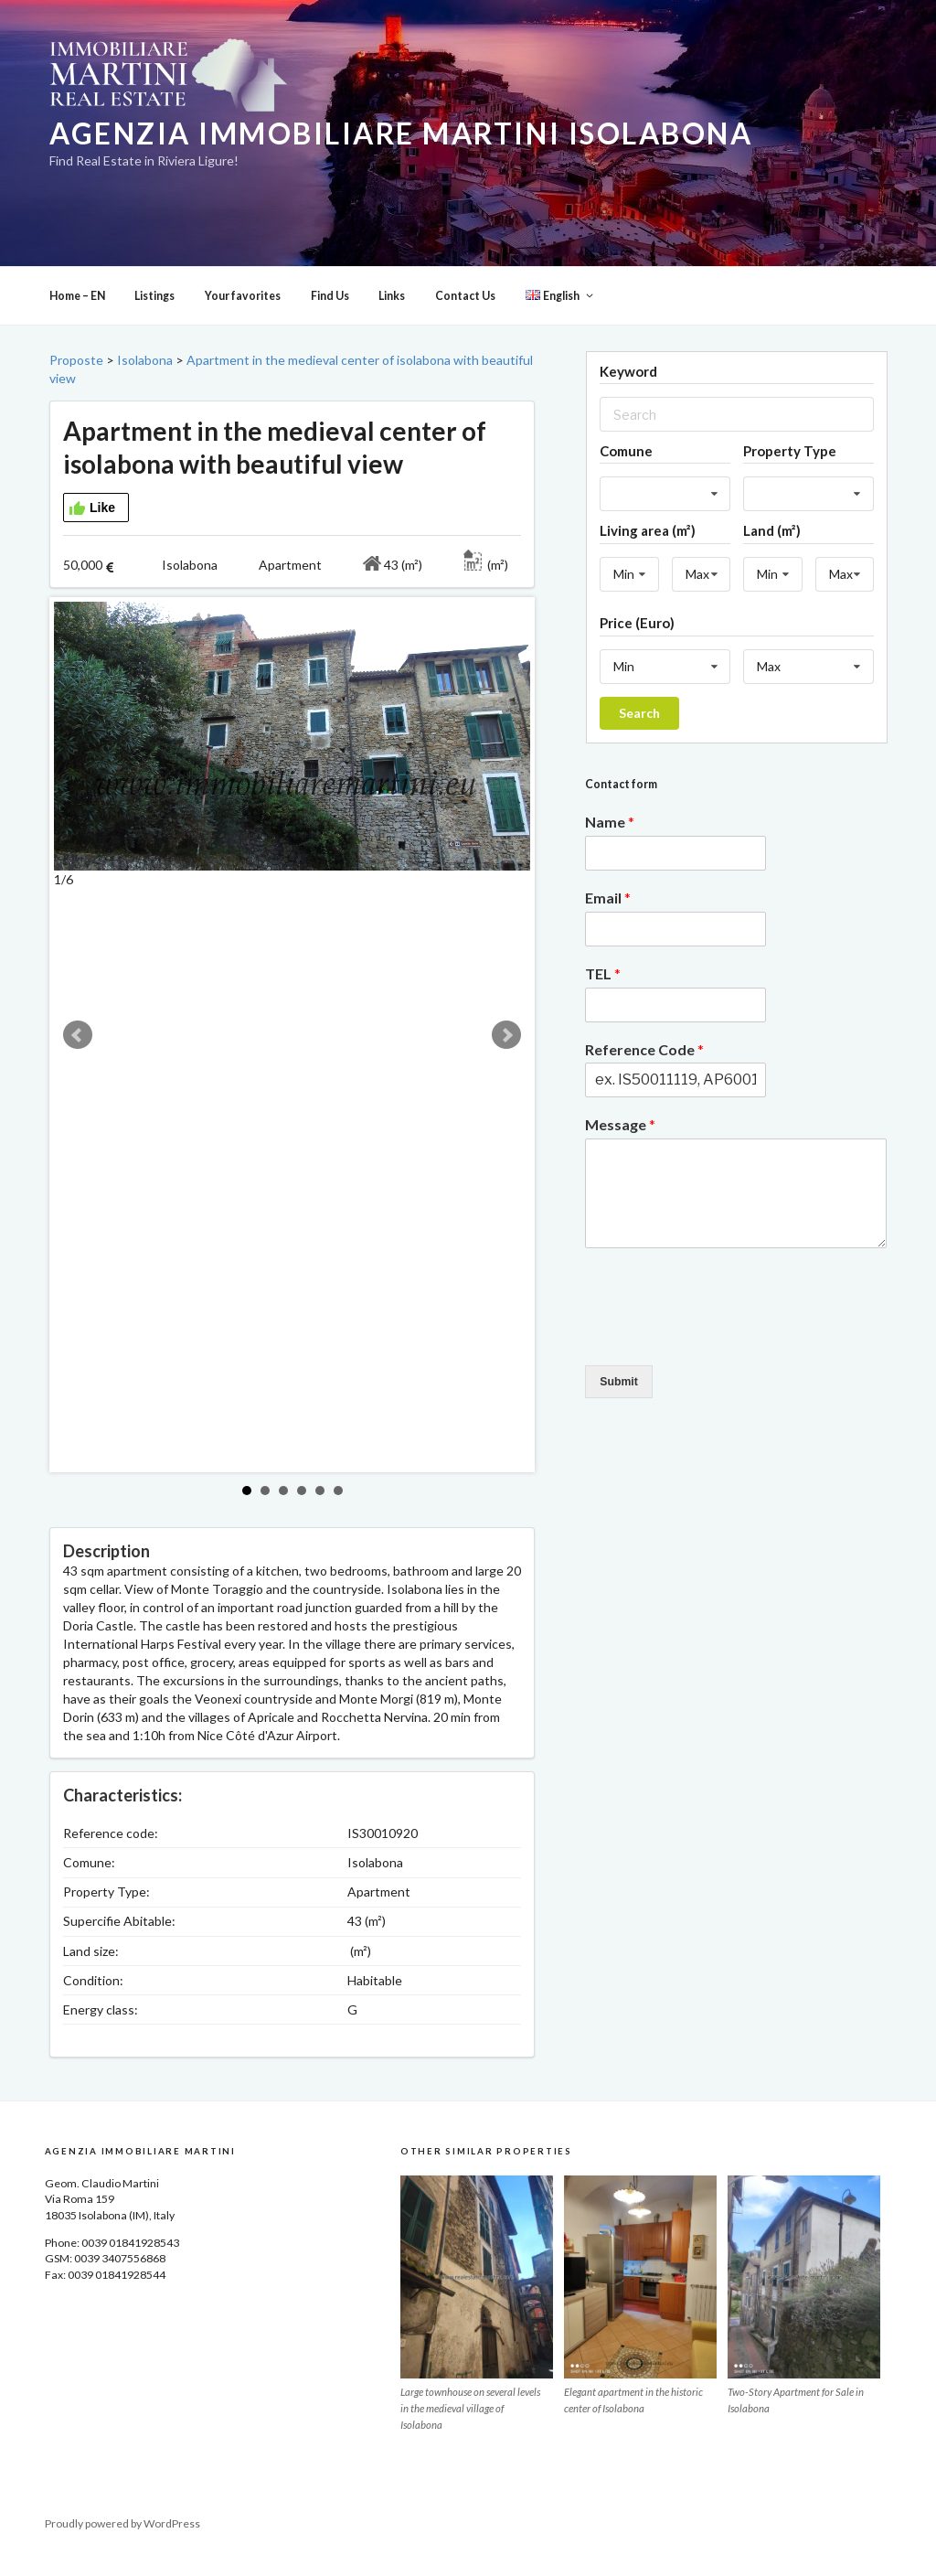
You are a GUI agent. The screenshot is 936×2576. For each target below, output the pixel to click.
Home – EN (77, 311)
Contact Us (465, 311)
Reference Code (644, 1065)
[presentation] (724, 1350)
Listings (154, 311)
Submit (619, 1397)
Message (620, 1140)
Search (639, 728)
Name (609, 837)
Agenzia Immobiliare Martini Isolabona (400, 133)
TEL (603, 989)
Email (608, 913)
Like (92, 524)
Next (506, 1050)
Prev (77, 1050)
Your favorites (243, 311)
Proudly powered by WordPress (122, 2539)
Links (391, 311)
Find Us (330, 311)
